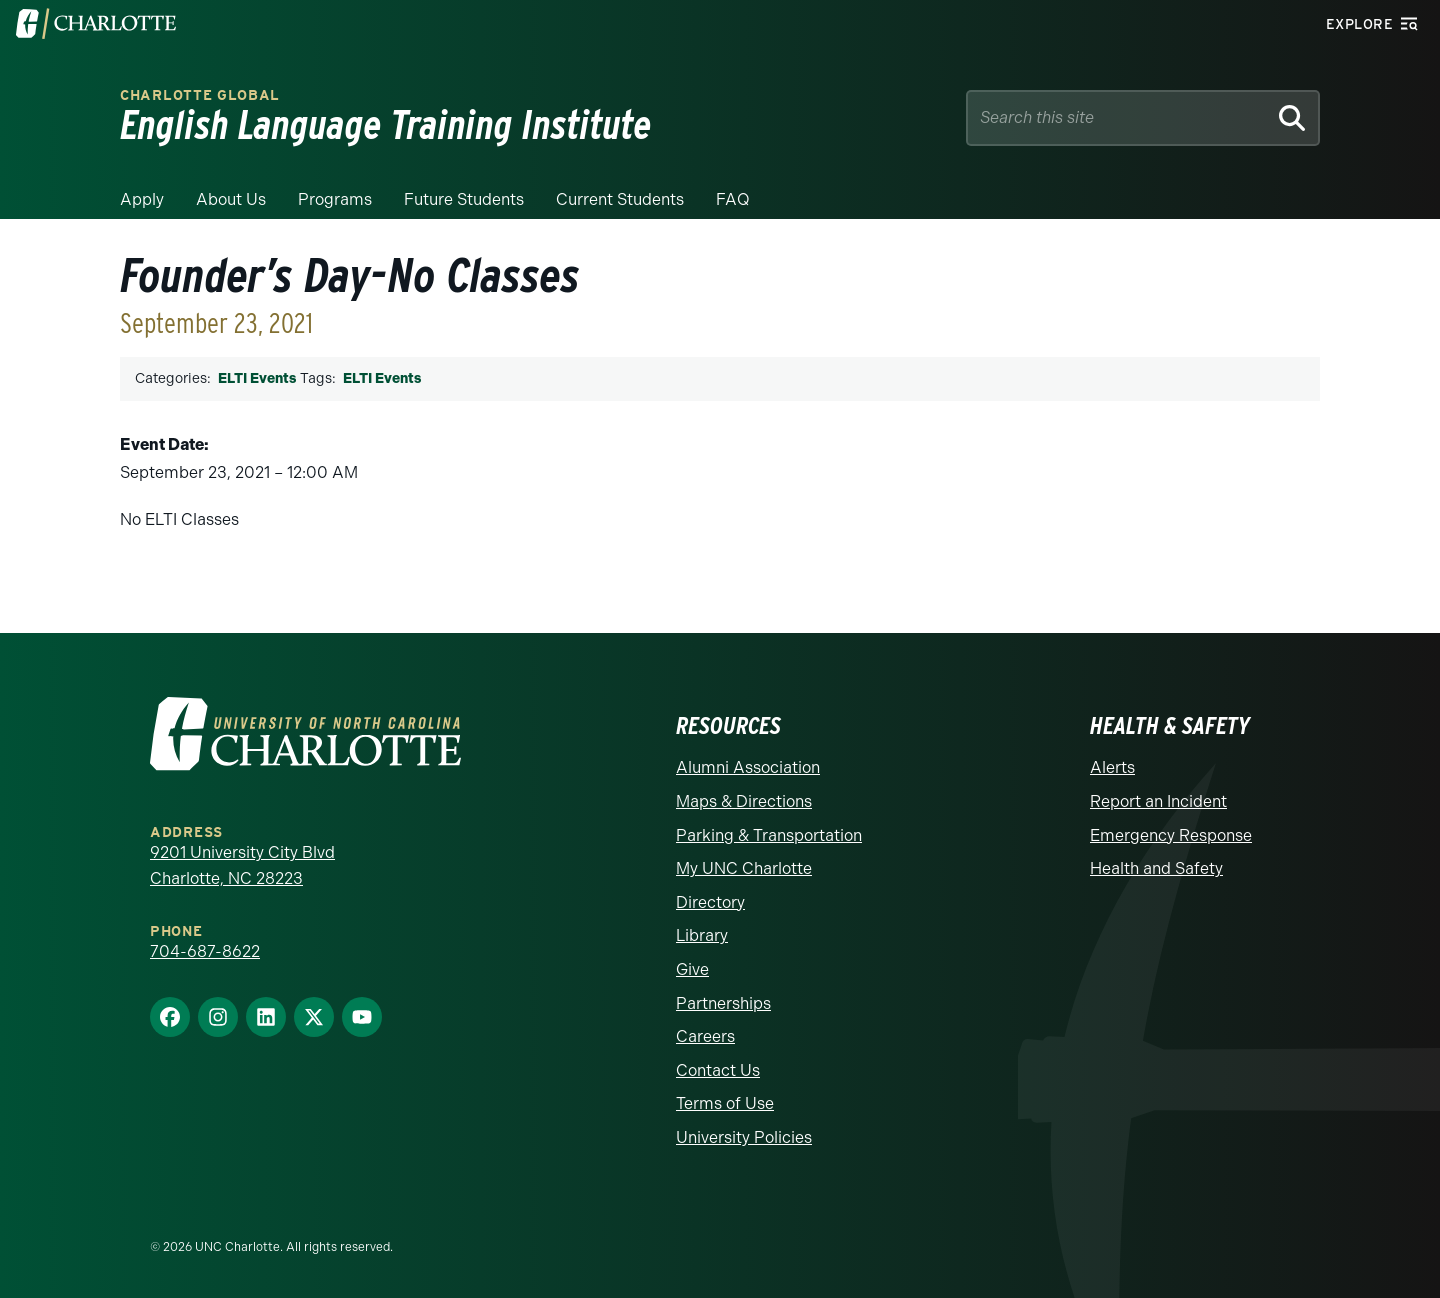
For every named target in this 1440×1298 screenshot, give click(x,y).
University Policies (744, 1137)
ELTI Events (257, 378)
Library (702, 935)
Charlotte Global (200, 95)
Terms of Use (725, 1103)
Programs (335, 199)
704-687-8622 (205, 951)
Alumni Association (748, 767)
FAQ (733, 199)
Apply (142, 199)
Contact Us (718, 1070)
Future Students (464, 199)
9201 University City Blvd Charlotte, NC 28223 (242, 865)
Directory (710, 902)
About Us (231, 199)
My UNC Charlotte (744, 868)
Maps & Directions (744, 801)
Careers (705, 1036)
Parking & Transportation (769, 835)
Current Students (620, 199)
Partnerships (723, 1003)
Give (692, 969)
